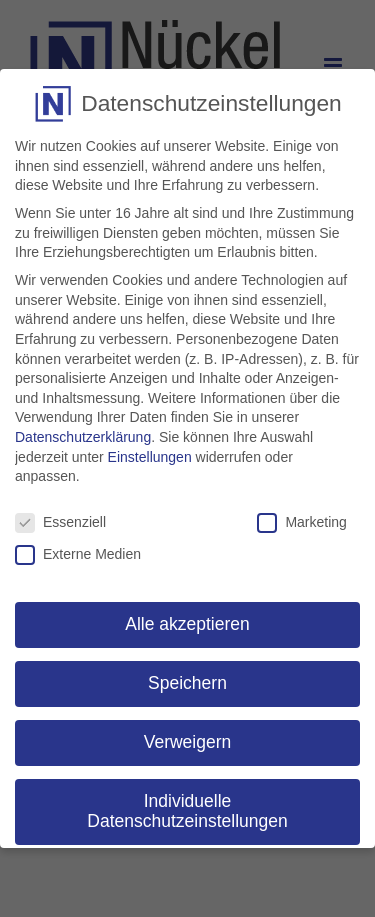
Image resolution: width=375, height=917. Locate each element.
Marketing (301, 522)
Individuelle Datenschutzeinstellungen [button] (187, 811)
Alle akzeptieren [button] (187, 624)
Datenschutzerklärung (83, 437)
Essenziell (60, 522)
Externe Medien (78, 554)
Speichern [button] (187, 683)
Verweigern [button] (188, 742)
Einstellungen (150, 457)
